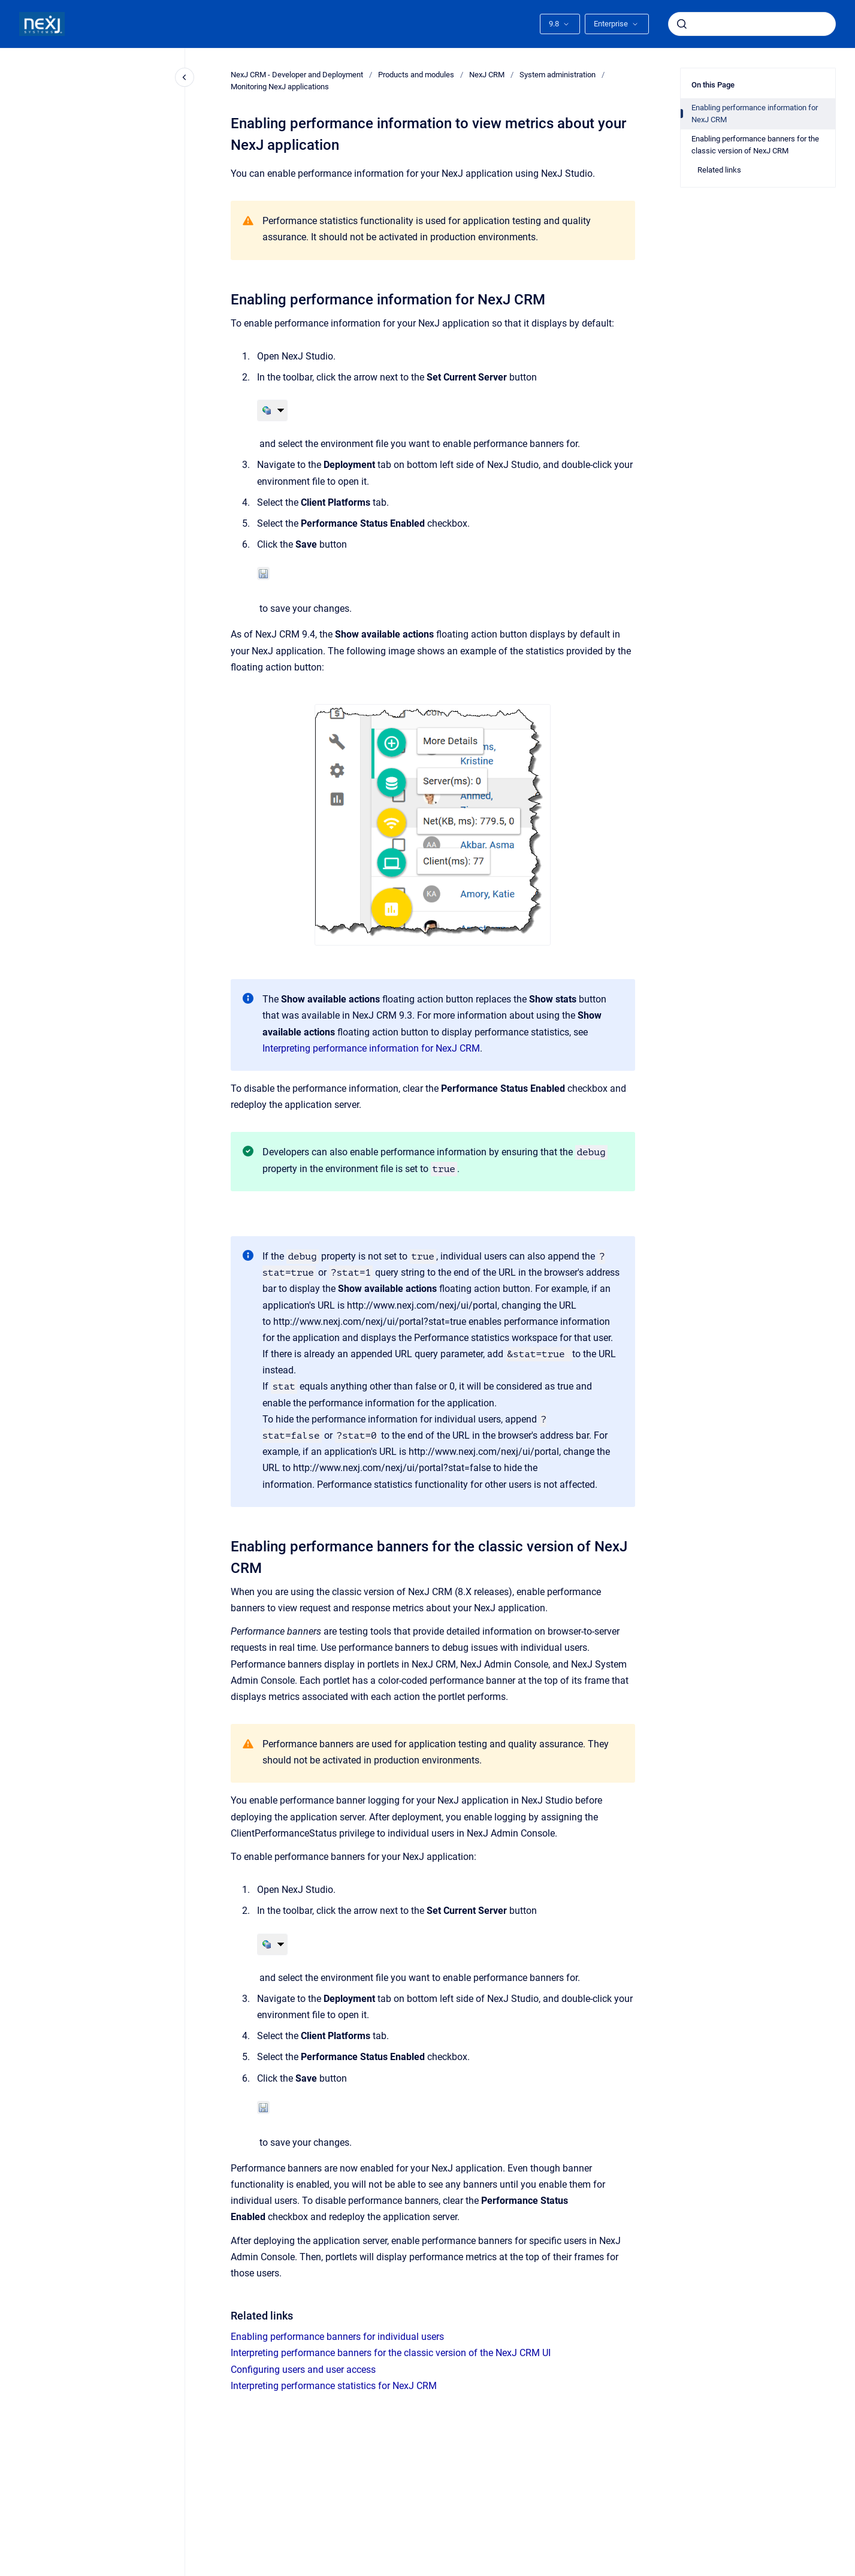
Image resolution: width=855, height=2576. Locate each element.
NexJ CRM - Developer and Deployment (297, 74)
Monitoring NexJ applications (280, 86)
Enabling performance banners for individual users (337, 2336)
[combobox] (752, 24)
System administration (557, 74)
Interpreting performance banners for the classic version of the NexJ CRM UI (391, 2352)
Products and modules (416, 74)
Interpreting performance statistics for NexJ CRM (334, 2385)
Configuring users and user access (303, 2369)
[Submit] (681, 24)
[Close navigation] (184, 77)
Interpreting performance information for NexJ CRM (371, 1048)
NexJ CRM (486, 74)
